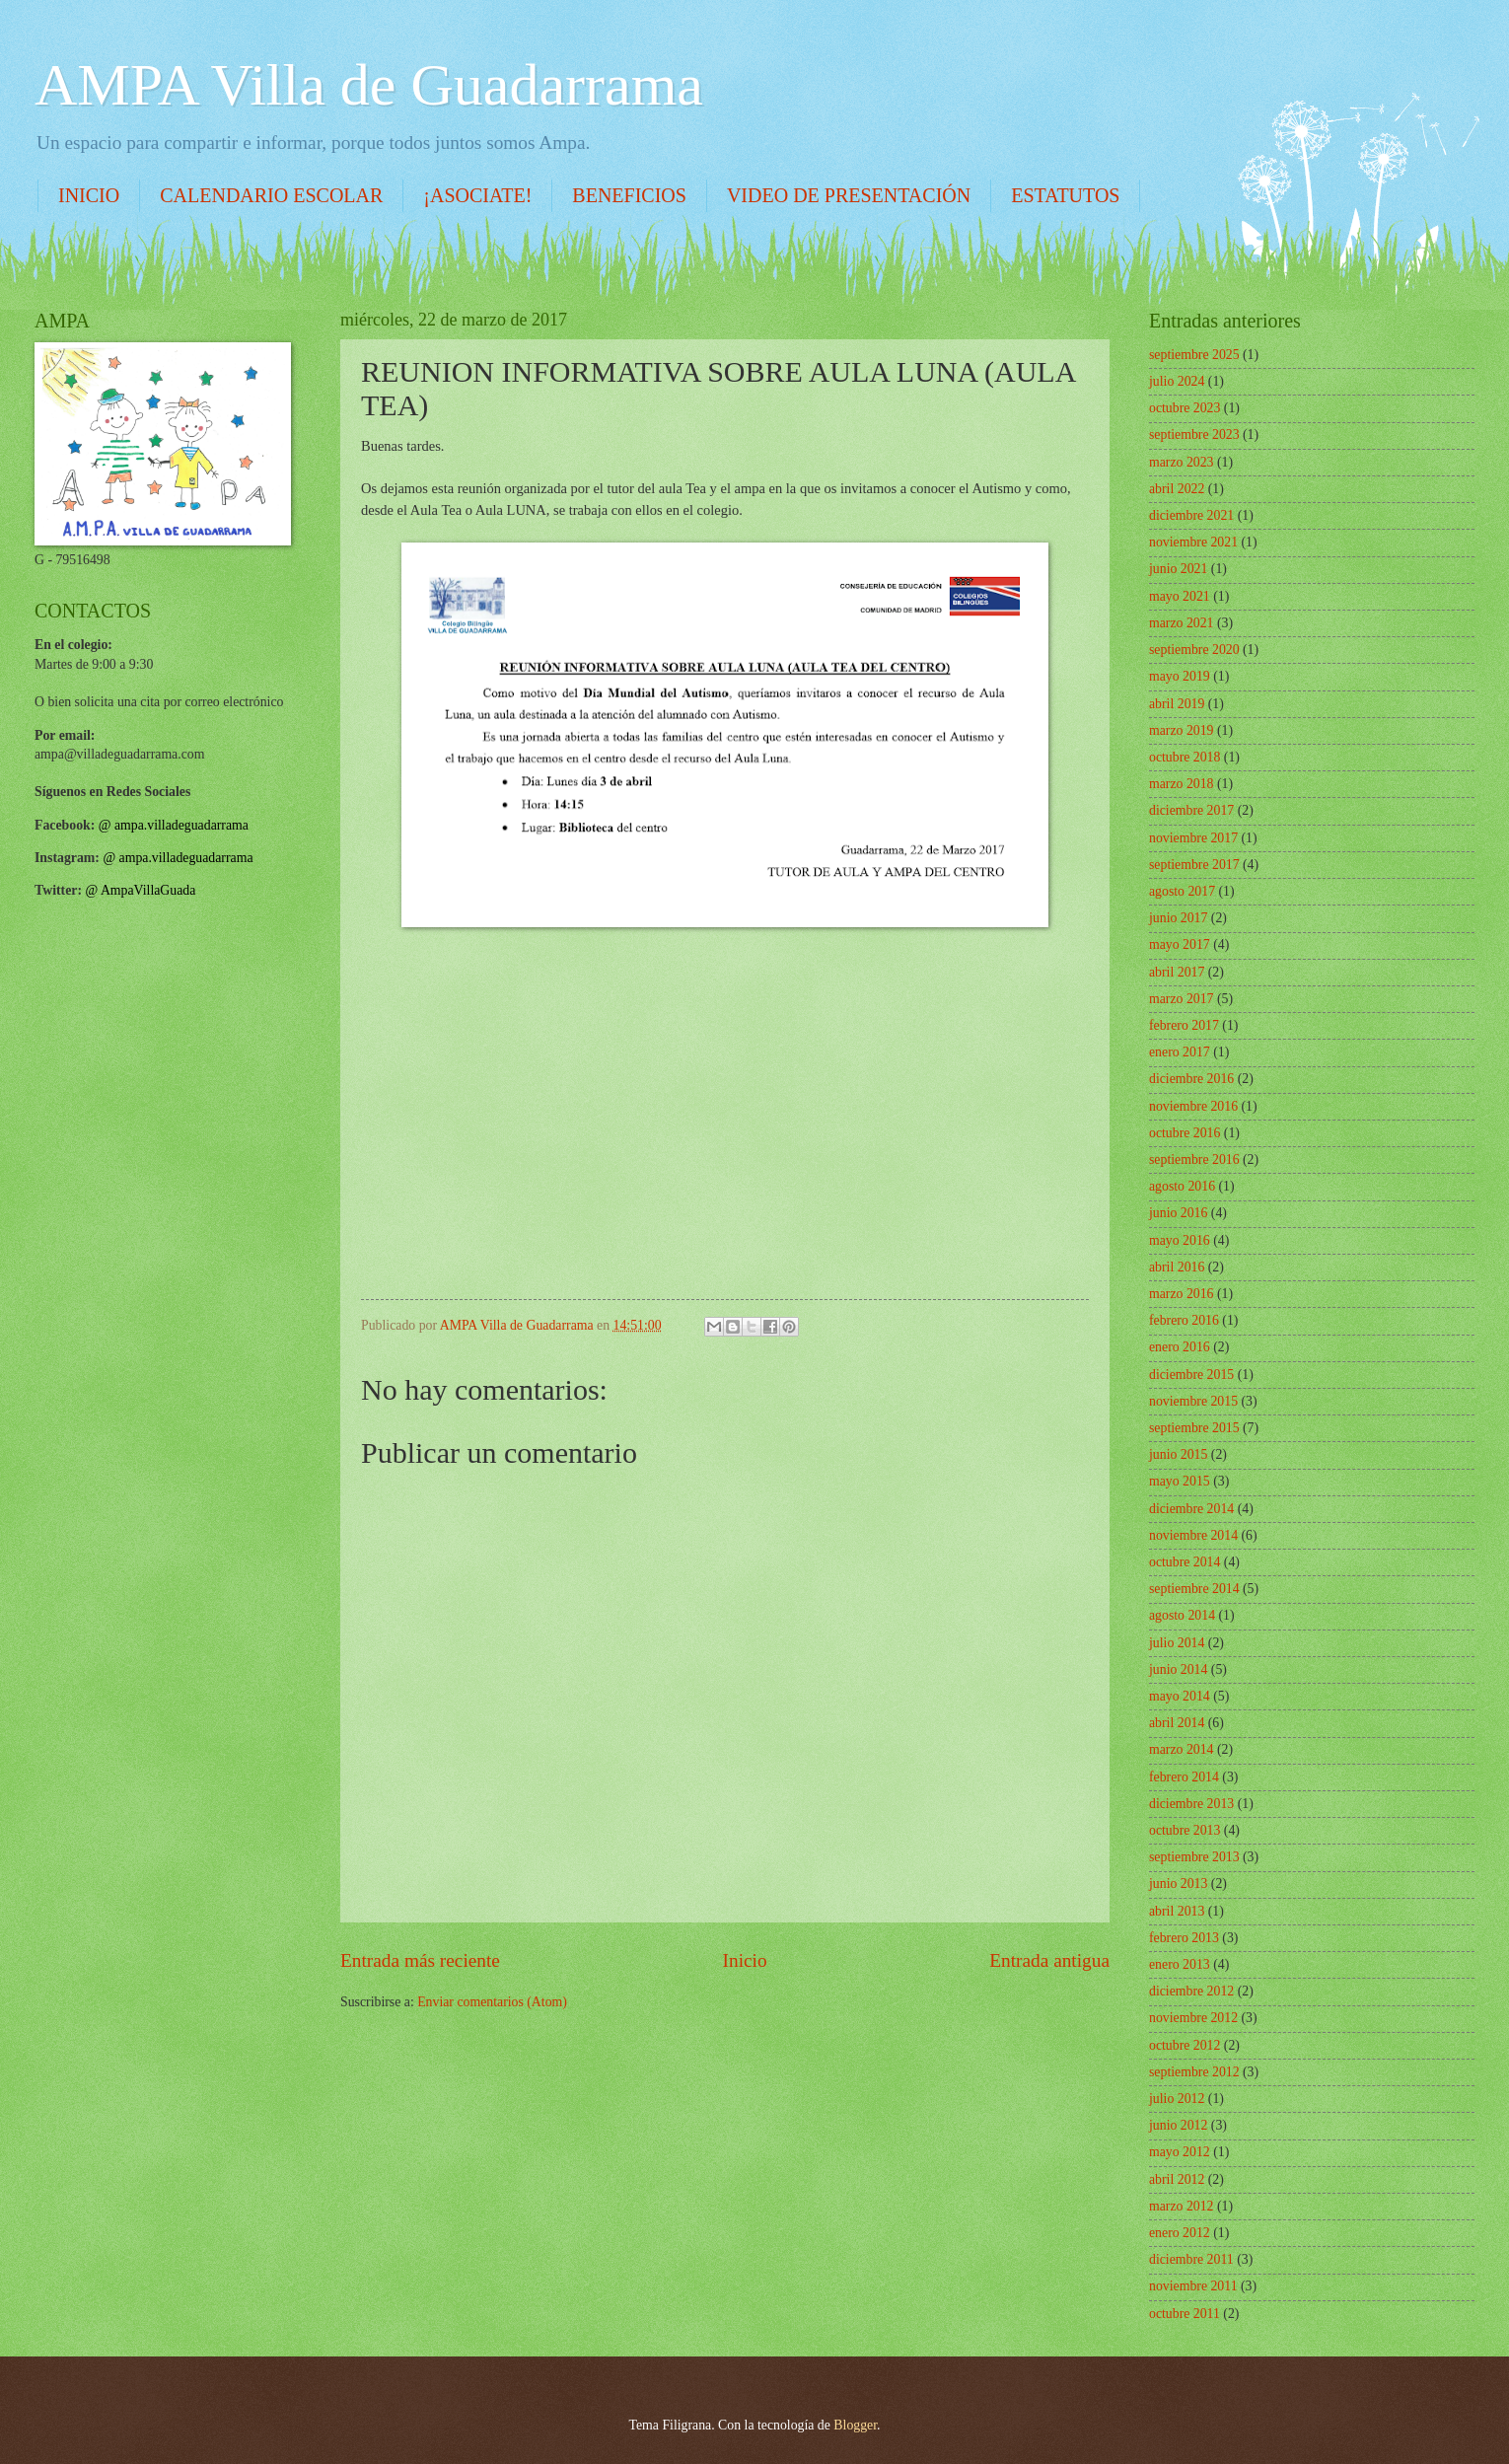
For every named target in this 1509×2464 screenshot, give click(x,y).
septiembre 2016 (1194, 1159)
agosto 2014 (1182, 1615)
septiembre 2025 (1194, 354)
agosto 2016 (1182, 1186)
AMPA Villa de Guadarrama (369, 84)
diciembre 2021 (1191, 515)
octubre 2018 (1184, 757)
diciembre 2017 (1191, 810)
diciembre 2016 (1191, 1078)
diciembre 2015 (1191, 1374)
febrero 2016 (1184, 1320)
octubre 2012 (1184, 2045)
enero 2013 (1179, 1964)
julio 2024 (1176, 381)
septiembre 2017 (1194, 864)
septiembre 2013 (1194, 1856)
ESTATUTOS (1065, 195)
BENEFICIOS (629, 195)
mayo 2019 (1179, 676)
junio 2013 (1178, 1883)
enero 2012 (1179, 2232)
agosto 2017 (1182, 891)
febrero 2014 (1184, 1777)
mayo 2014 (1179, 1696)
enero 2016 (1179, 1347)
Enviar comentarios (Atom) (492, 2001)
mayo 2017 (1179, 944)
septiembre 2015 (1194, 1427)
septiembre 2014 (1194, 1588)
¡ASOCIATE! (477, 195)
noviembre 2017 (1193, 838)
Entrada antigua (1049, 1960)
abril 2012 (1176, 2179)
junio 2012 (1178, 2125)
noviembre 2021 (1193, 542)
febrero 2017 (1184, 1025)
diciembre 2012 (1191, 1991)
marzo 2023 (1181, 462)
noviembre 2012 (1193, 2017)
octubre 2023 (1184, 407)
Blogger (855, 2425)
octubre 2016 (1184, 1132)
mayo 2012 (1179, 2151)
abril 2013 (1176, 1911)
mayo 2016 (1179, 1240)
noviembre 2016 (1193, 1106)
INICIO (88, 195)
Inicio (745, 1960)
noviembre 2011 (1193, 2286)
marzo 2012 (1181, 2206)
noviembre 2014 (1193, 1535)
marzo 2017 (1181, 998)
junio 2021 (1178, 568)
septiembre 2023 (1194, 434)
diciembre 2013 (1191, 1803)
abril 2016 (1176, 1267)
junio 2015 (1178, 1454)
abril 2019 (1176, 703)
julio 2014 (1176, 1642)
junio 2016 (1178, 1212)
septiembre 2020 (1194, 649)
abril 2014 (1176, 1722)
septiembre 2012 (1194, 2072)
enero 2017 (1179, 1052)
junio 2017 (1178, 917)
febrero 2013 (1184, 1937)
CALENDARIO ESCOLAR (271, 195)
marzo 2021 (1181, 623)
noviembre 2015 (1193, 1401)
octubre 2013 (1184, 1830)
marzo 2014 (1181, 1749)
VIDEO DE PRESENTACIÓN (848, 195)
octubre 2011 (1184, 2313)
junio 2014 (1178, 1669)
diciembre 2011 (1191, 2259)
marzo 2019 (1181, 730)
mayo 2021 (1179, 596)
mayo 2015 (1179, 1481)
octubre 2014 (1184, 1562)
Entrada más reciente (420, 1960)
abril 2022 (1176, 488)
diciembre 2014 (1191, 1508)
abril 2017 (1176, 972)
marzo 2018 (1181, 783)
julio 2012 (1176, 2098)
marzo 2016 (1181, 1293)
